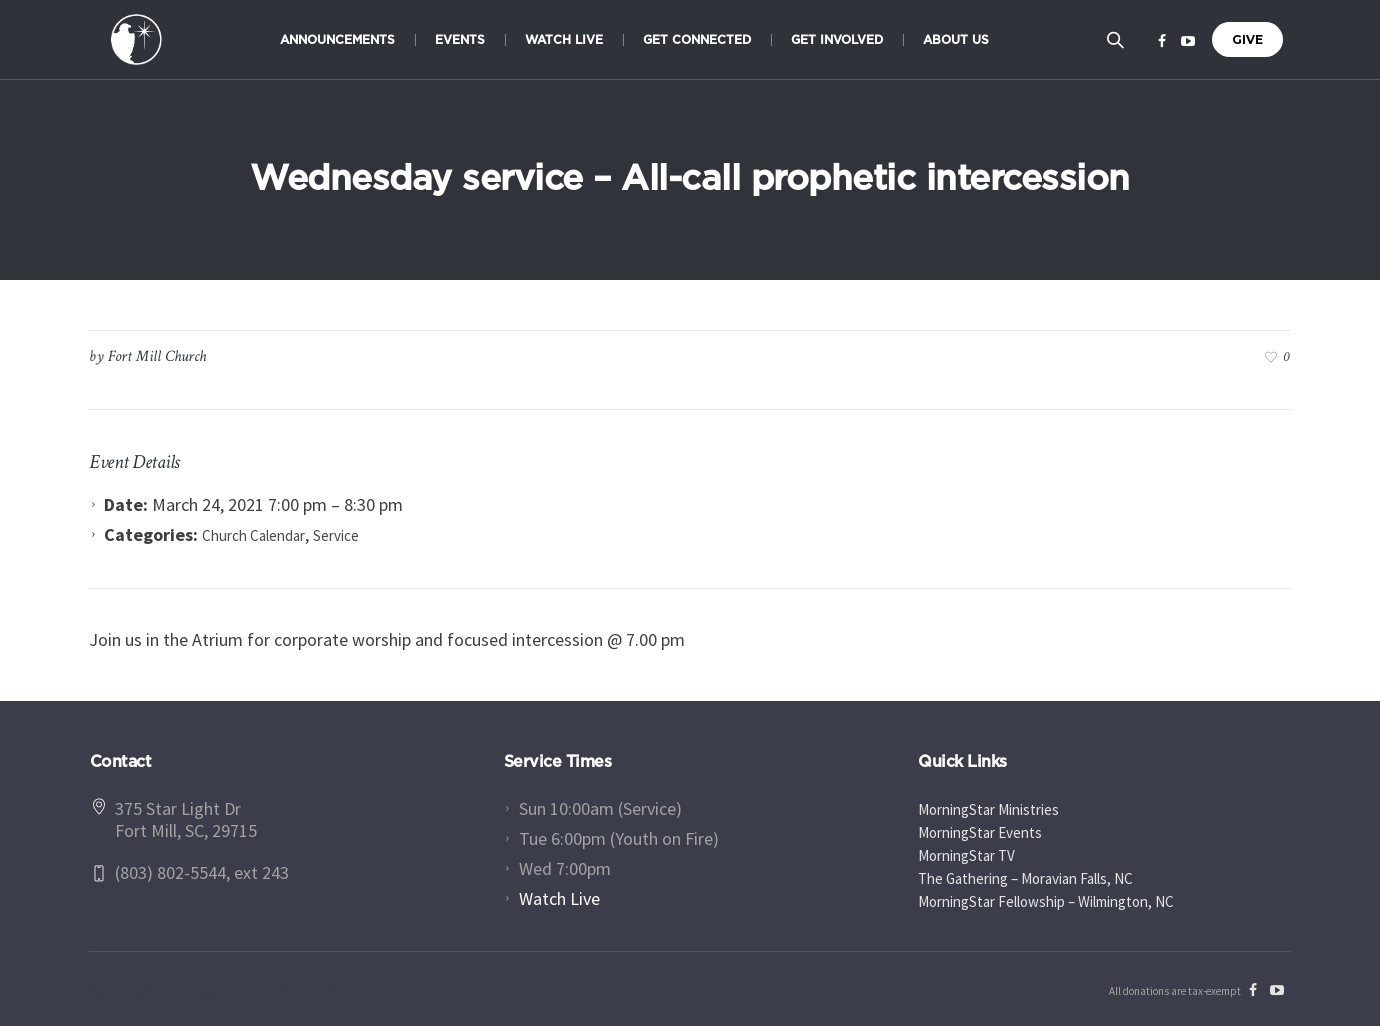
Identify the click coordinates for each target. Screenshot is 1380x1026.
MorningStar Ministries (988, 809)
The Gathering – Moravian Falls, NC (1025, 878)
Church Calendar (253, 535)
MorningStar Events (980, 832)
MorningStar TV (966, 855)
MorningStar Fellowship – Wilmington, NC (1046, 901)
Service (336, 535)
